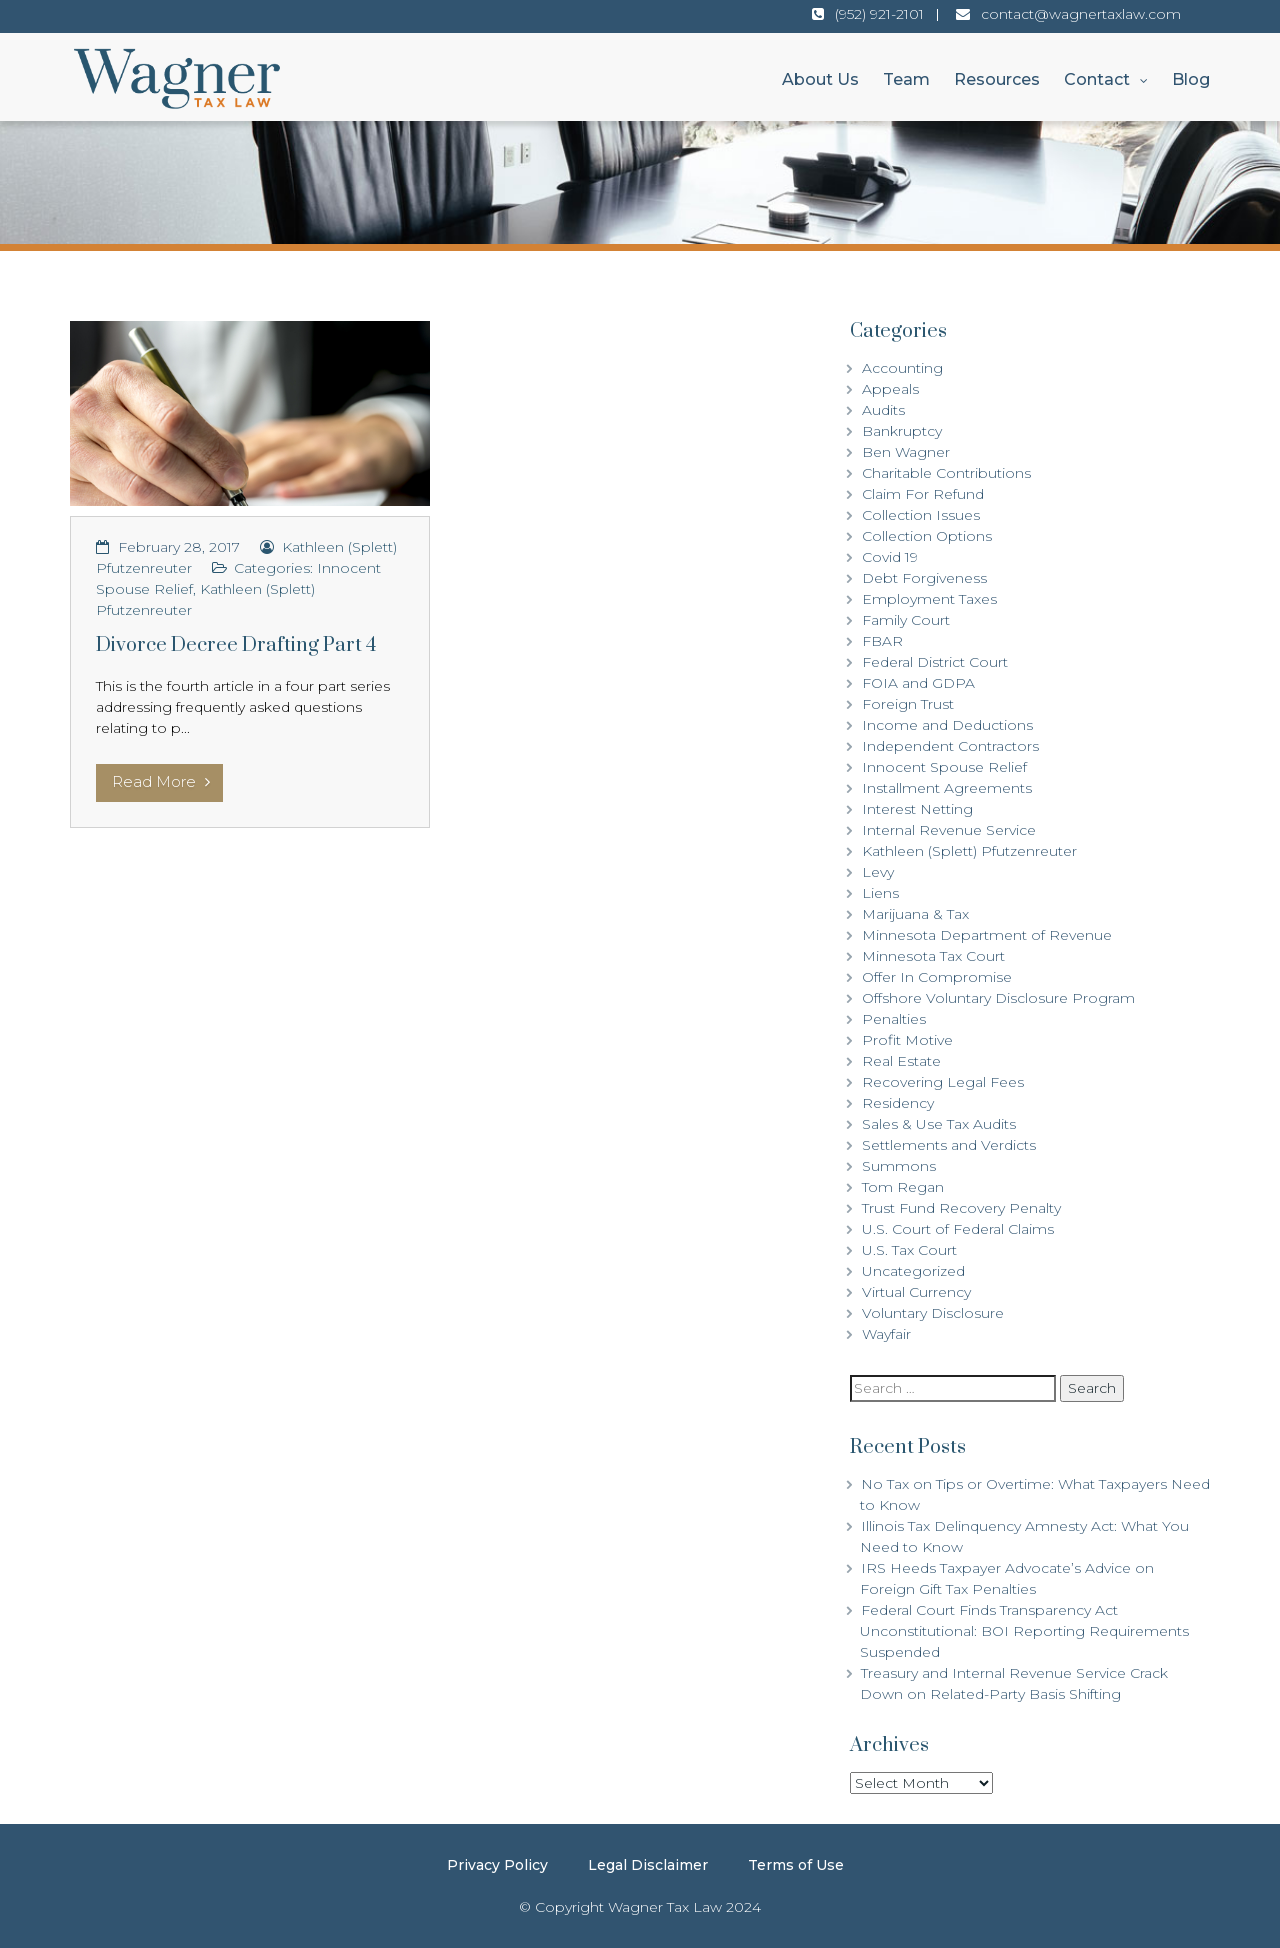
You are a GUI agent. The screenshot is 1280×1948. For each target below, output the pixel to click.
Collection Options (927, 536)
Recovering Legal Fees (943, 1082)
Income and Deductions (947, 725)
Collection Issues (921, 515)
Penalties (894, 1019)
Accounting (902, 368)
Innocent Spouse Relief (944, 767)
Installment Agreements (947, 788)
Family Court (906, 620)
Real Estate (901, 1061)
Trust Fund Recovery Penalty (961, 1208)
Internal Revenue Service (949, 830)
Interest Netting (917, 809)
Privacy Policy (497, 1865)
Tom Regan (903, 1187)
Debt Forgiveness (924, 578)
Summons (899, 1166)
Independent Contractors (950, 746)
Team (906, 79)
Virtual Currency (916, 1292)
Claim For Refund (923, 494)
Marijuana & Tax (915, 914)
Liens (880, 893)
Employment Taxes (929, 599)
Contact (1097, 79)
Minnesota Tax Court (933, 956)
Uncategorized (913, 1271)
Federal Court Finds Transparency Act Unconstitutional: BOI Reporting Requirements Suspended (1024, 1631)
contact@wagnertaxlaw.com (1081, 14)
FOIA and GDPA (918, 683)
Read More (161, 781)
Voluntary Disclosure (933, 1313)
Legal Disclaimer (648, 1865)
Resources (997, 79)
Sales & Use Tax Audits (939, 1124)
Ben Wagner (906, 452)
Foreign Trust (908, 704)
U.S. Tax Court (909, 1250)
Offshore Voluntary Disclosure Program (998, 998)
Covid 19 (890, 557)
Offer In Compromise (937, 977)
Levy (878, 872)
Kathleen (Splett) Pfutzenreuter (969, 851)
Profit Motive (907, 1040)
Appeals (890, 389)
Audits (883, 410)
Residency (898, 1103)
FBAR (882, 641)
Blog (1191, 79)
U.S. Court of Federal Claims (958, 1229)
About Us (820, 79)
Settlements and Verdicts (949, 1145)
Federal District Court (935, 662)
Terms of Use (796, 1865)
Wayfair (886, 1334)
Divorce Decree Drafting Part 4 (236, 645)
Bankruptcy (902, 431)
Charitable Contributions (946, 473)
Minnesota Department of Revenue (987, 935)
